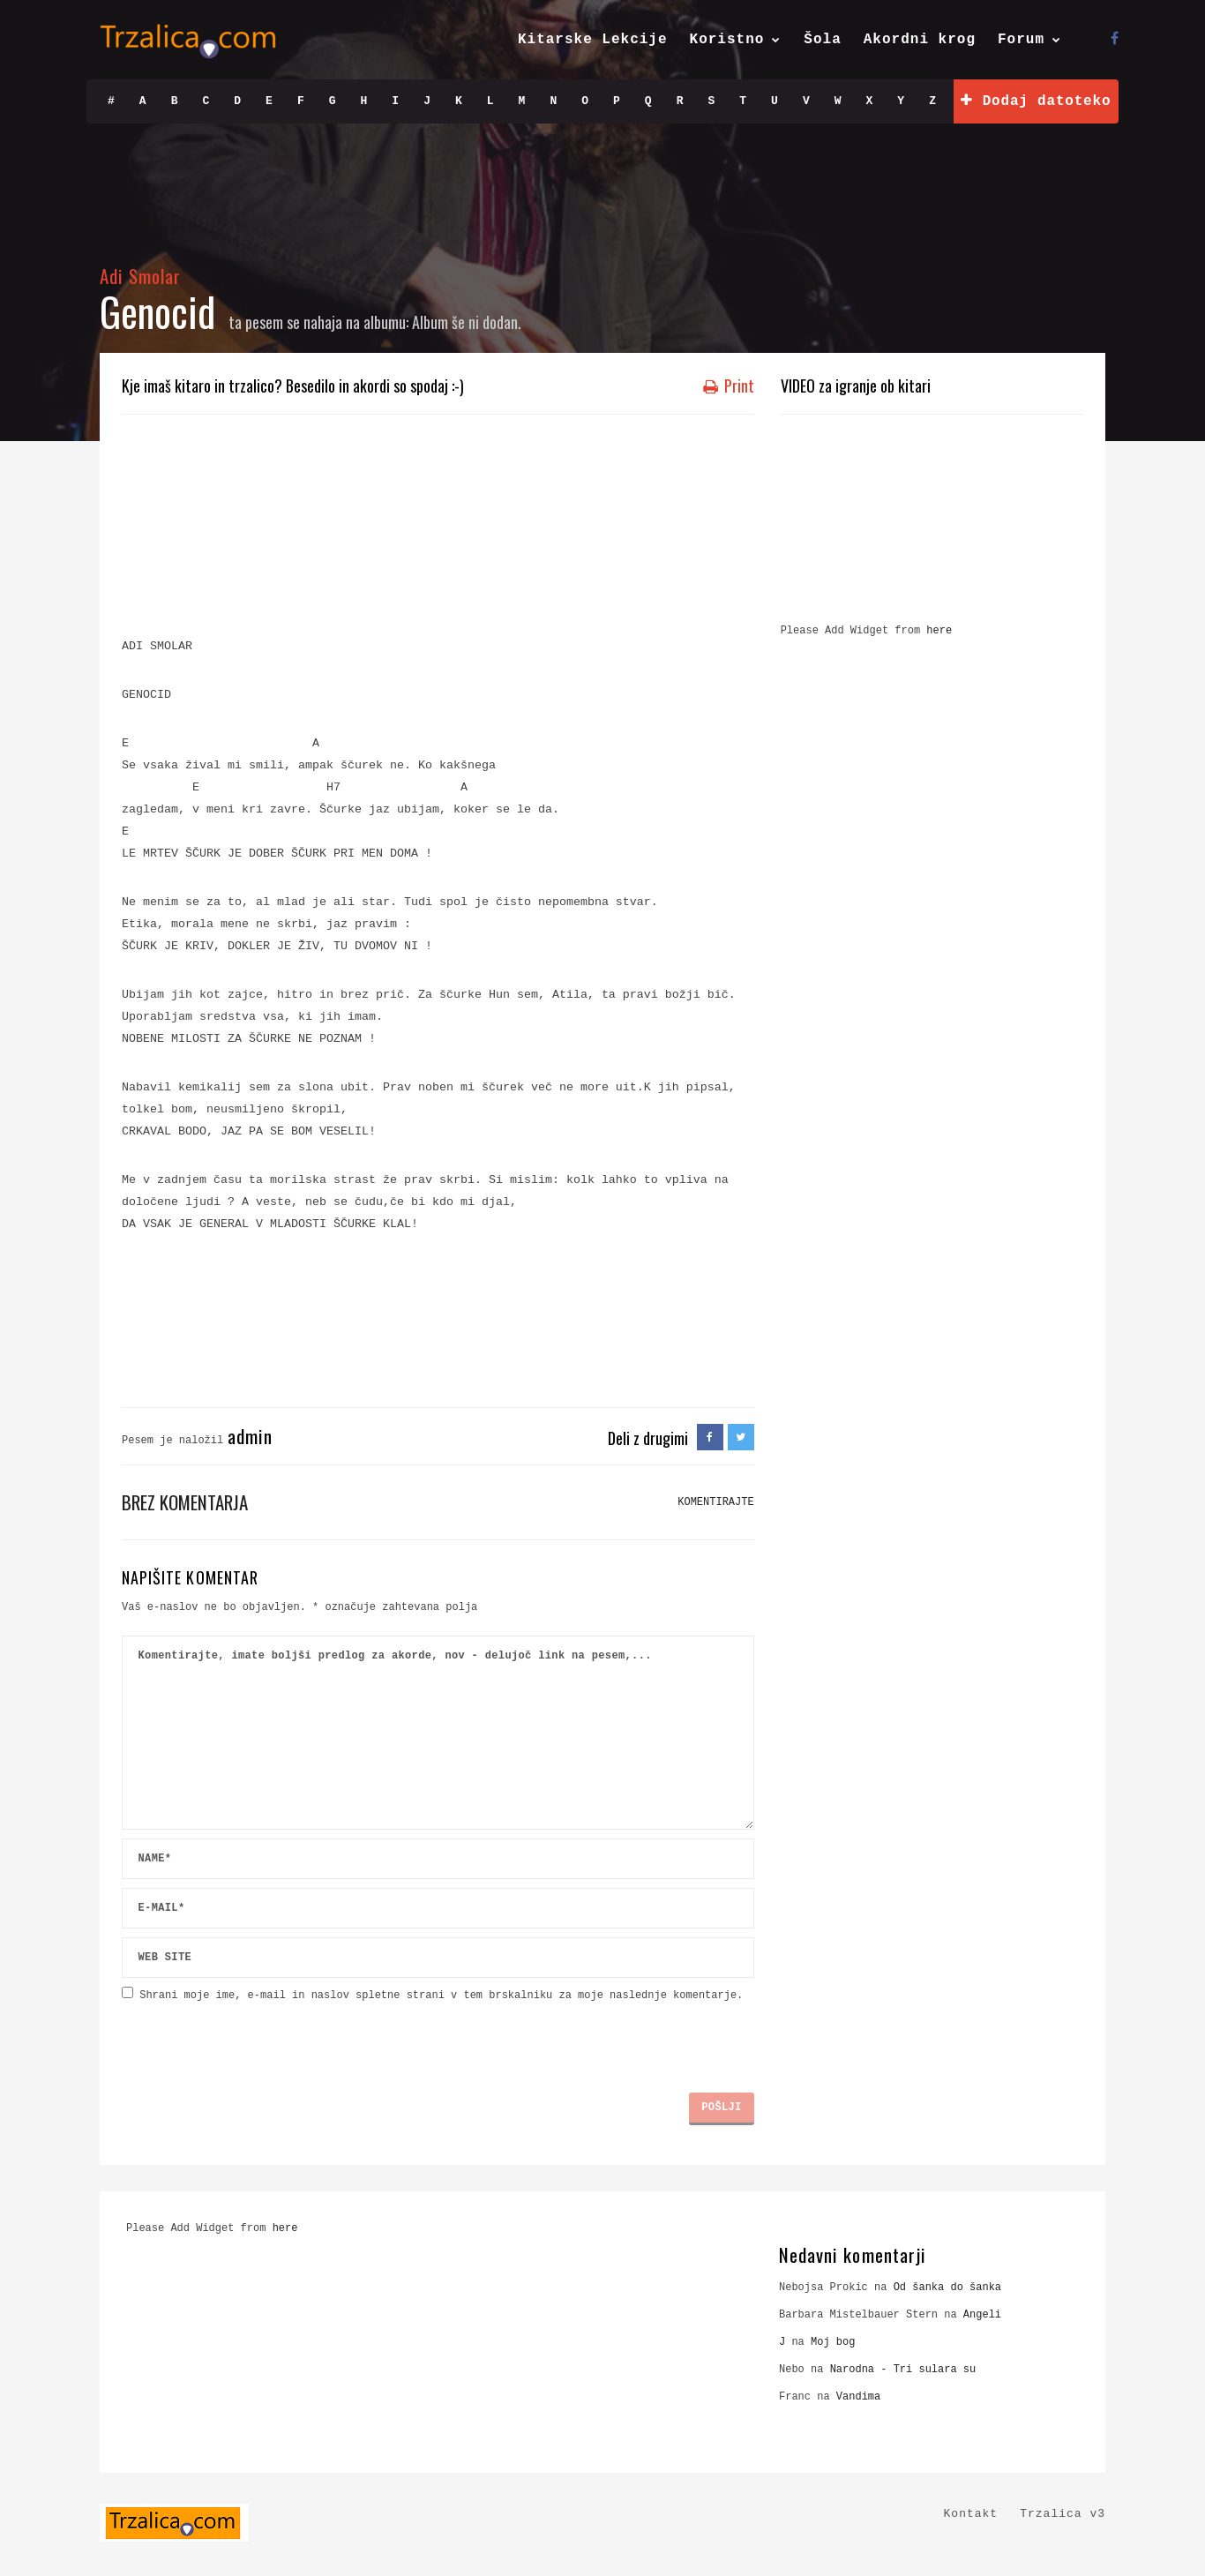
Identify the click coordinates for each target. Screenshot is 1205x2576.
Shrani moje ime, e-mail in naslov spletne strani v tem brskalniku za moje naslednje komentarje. (441, 1995)
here (939, 631)
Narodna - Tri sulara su (903, 2369)
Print (728, 385)
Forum (1021, 40)
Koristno (727, 40)
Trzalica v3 (1062, 2513)
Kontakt (971, 2513)
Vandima (858, 2397)
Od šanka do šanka (947, 2287)
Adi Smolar (141, 275)
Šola (822, 40)
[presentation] (256, 2040)
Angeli (982, 2315)
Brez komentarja (185, 1502)
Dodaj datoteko (1036, 101)
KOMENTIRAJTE (715, 1502)
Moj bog (833, 2342)
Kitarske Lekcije (593, 40)
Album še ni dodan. (466, 322)
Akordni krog (920, 40)
